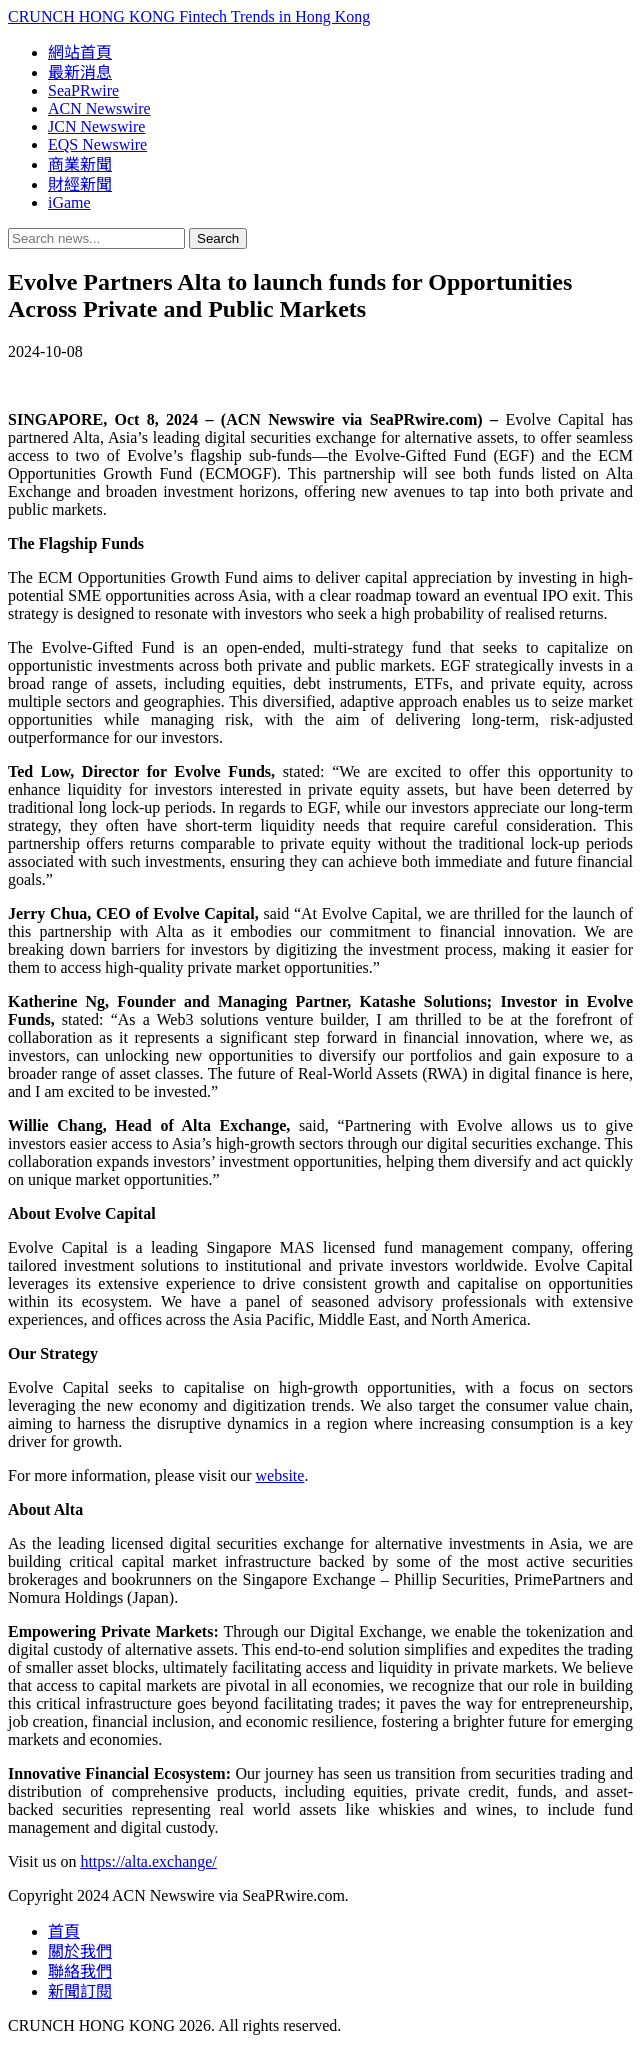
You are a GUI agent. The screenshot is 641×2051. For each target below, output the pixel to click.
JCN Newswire (96, 126)
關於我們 (80, 1951)
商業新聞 (80, 164)
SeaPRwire (83, 90)
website (280, 1475)
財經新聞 (80, 184)
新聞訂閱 (80, 1991)
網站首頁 (80, 52)
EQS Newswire (97, 144)
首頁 (64, 1931)
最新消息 (80, 72)
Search (218, 238)
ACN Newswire (99, 108)
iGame (69, 202)
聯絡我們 (80, 1971)
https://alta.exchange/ (148, 1861)
